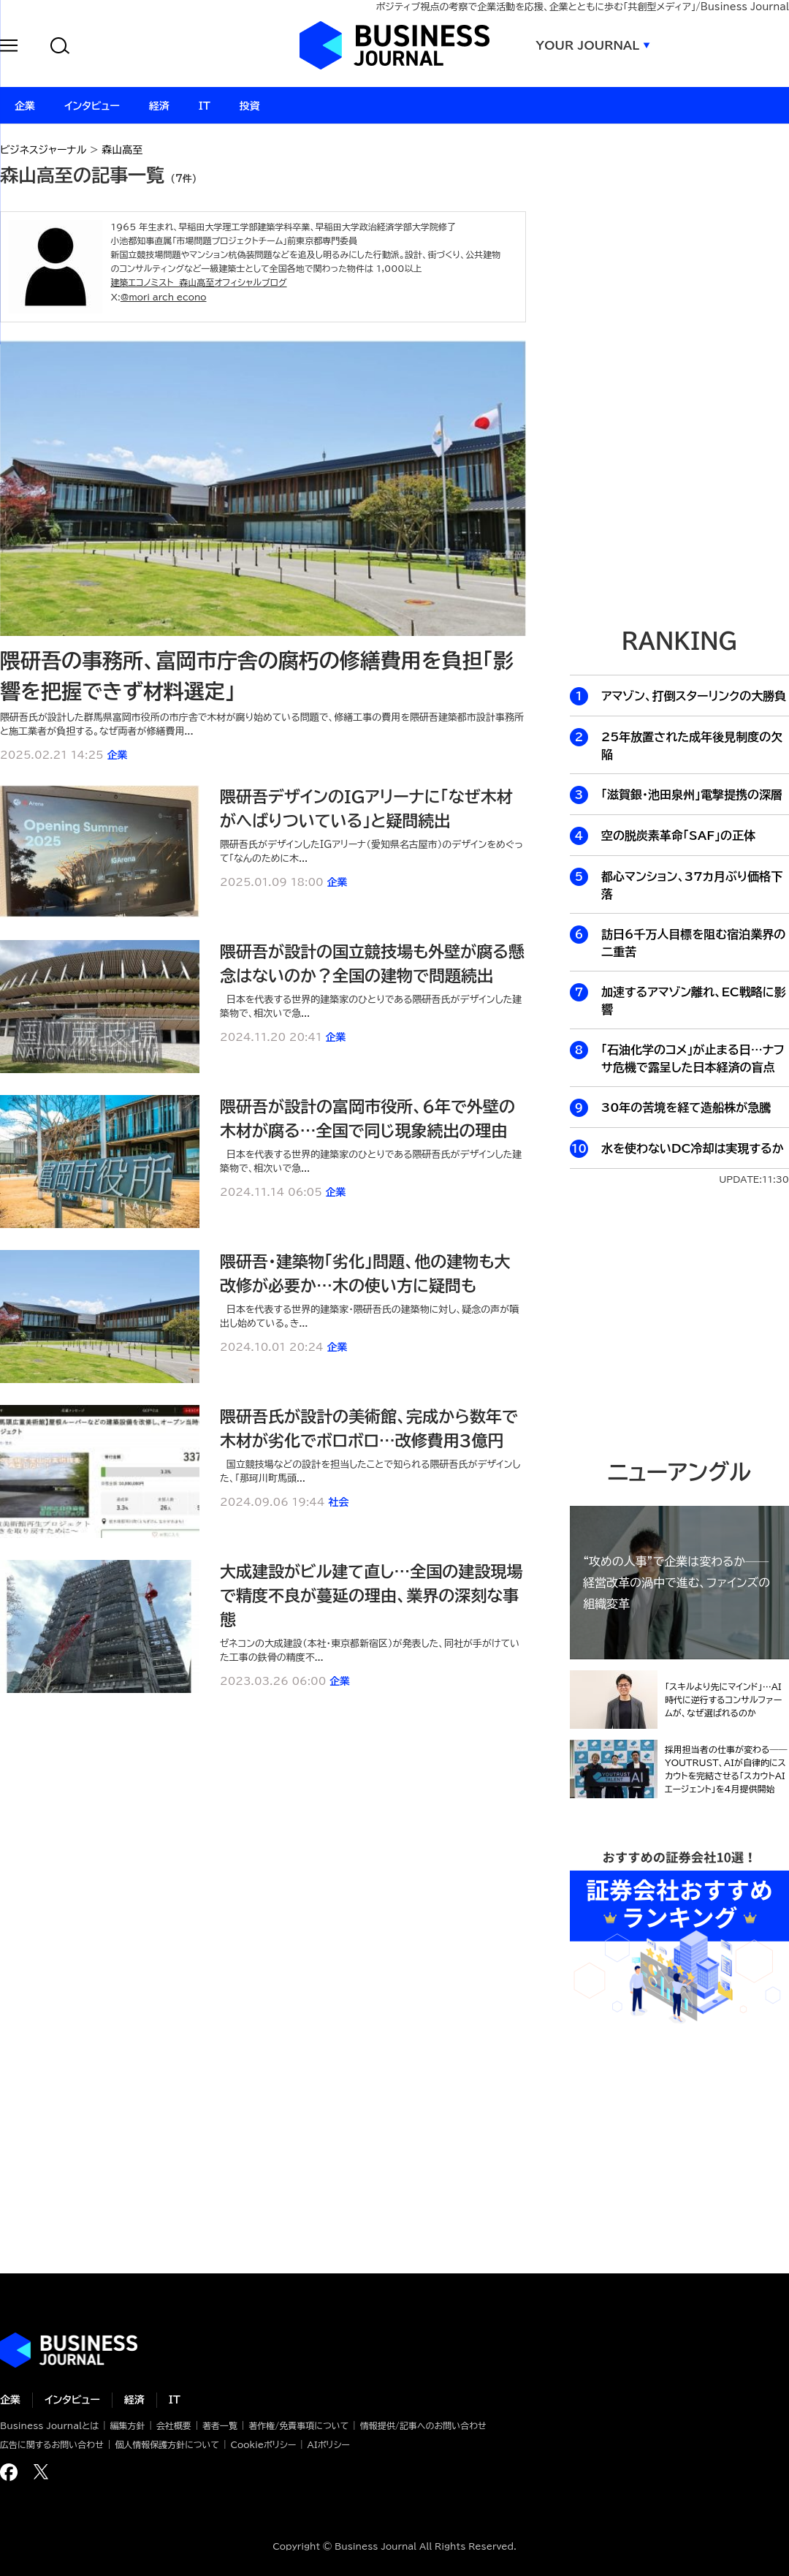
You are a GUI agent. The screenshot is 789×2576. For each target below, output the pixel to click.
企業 (117, 755)
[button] (9, 47)
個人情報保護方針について (167, 2444)
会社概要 (173, 2425)
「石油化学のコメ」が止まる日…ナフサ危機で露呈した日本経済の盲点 (693, 1058)
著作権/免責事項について (298, 2425)
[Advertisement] (679, 1321)
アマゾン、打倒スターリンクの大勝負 (693, 696)
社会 (338, 1502)
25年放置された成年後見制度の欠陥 (691, 745)
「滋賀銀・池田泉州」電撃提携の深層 (691, 794)
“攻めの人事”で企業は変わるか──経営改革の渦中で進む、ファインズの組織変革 (676, 1583)
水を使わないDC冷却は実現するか (692, 1148)
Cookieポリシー (263, 2444)
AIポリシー (329, 2444)
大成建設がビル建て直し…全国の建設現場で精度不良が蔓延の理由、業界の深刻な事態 (371, 1596)
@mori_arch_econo (164, 296)
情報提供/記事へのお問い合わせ (423, 2425)
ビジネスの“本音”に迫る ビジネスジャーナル (68, 2350)
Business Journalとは (49, 2425)
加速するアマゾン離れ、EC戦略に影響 (693, 1000)
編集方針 (127, 2425)
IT (174, 2400)
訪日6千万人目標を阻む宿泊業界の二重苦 (693, 943)
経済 (134, 2400)
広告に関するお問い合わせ (52, 2444)
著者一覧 (219, 2425)
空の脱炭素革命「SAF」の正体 (678, 835)
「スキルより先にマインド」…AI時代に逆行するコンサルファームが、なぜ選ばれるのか (723, 1699)
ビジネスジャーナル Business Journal (394, 45)
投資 (250, 106)
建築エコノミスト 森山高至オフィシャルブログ (198, 282)
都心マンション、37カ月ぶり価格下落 (691, 885)
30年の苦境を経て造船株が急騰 (686, 1107)
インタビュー (72, 2400)
